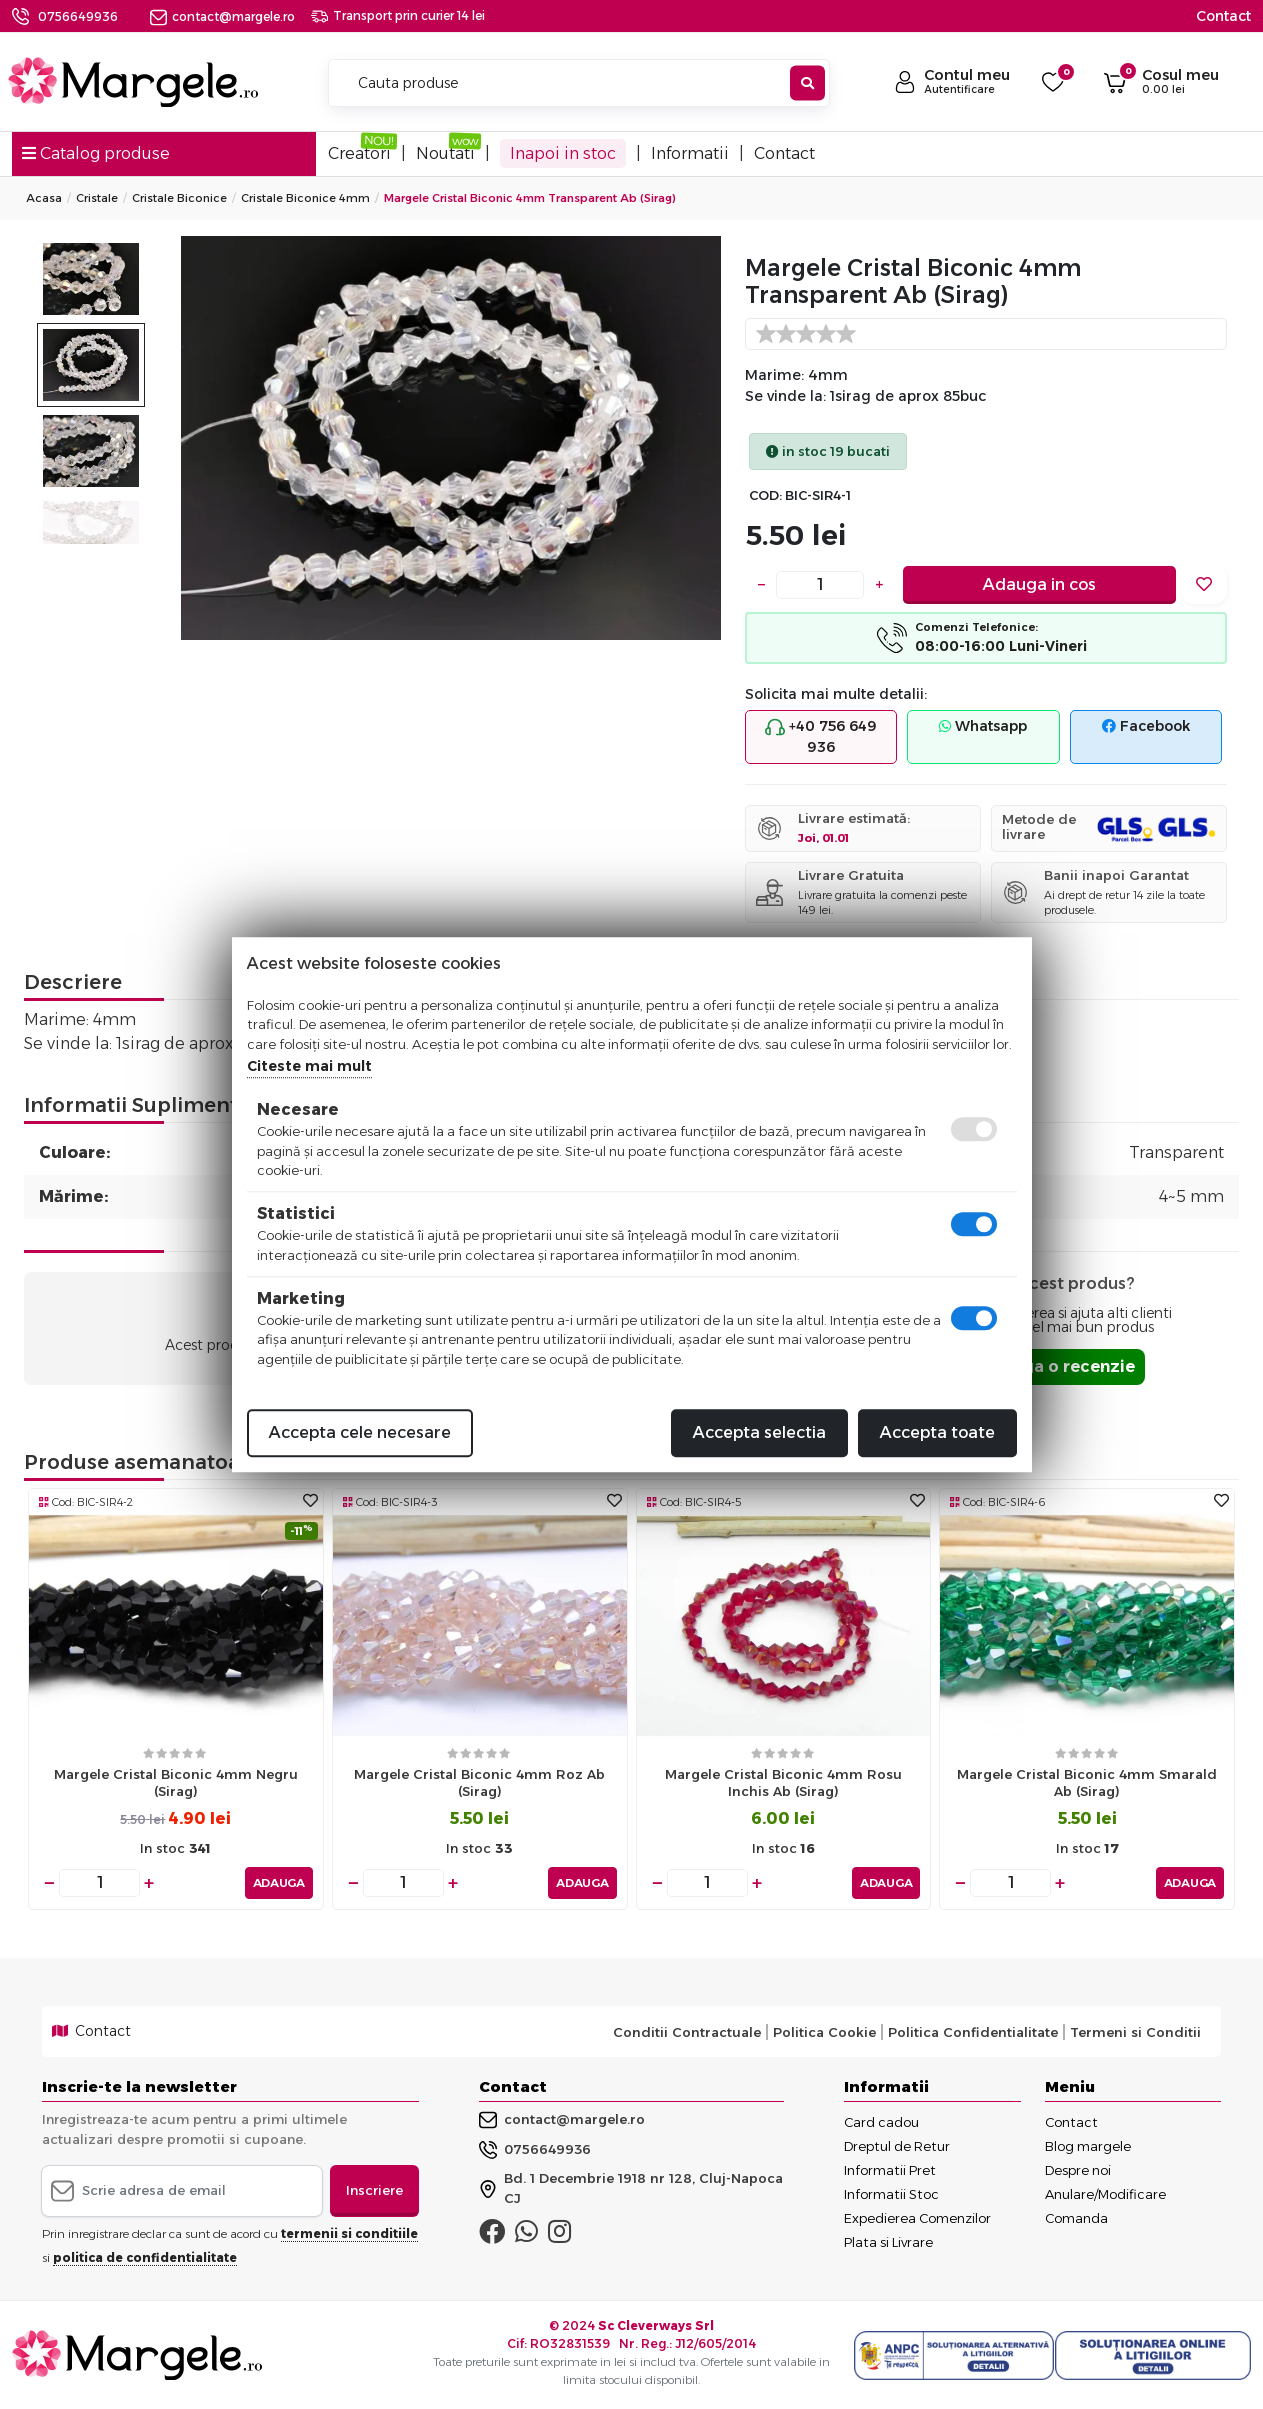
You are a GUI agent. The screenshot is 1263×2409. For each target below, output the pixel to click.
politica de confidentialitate (145, 2257)
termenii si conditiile (349, 2233)
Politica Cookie (824, 2032)
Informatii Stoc (891, 2194)
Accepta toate (937, 1432)
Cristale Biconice (179, 198)
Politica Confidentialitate (973, 2032)
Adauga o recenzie (1056, 1366)
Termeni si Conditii (1135, 2032)
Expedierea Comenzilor (917, 2218)
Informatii (690, 153)
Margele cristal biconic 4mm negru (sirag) (176, 1782)
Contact (1223, 16)
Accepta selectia (759, 1432)
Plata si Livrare (888, 2242)
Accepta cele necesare (360, 1432)
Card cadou (881, 2122)
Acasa (44, 198)
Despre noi (1078, 2170)
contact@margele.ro (222, 16)
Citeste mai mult (309, 1066)
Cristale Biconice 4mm (305, 198)
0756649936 (78, 16)
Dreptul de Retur (897, 2146)
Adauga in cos (1039, 584)
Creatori (359, 153)
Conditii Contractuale (687, 2032)
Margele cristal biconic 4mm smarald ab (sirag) (1087, 1782)
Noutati (445, 153)
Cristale (97, 198)
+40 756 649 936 (821, 736)
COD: (765, 495)
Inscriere (374, 2190)
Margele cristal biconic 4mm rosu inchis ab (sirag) (783, 1782)
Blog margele (1088, 2146)
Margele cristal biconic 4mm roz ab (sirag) (479, 1782)
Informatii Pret (890, 2170)
